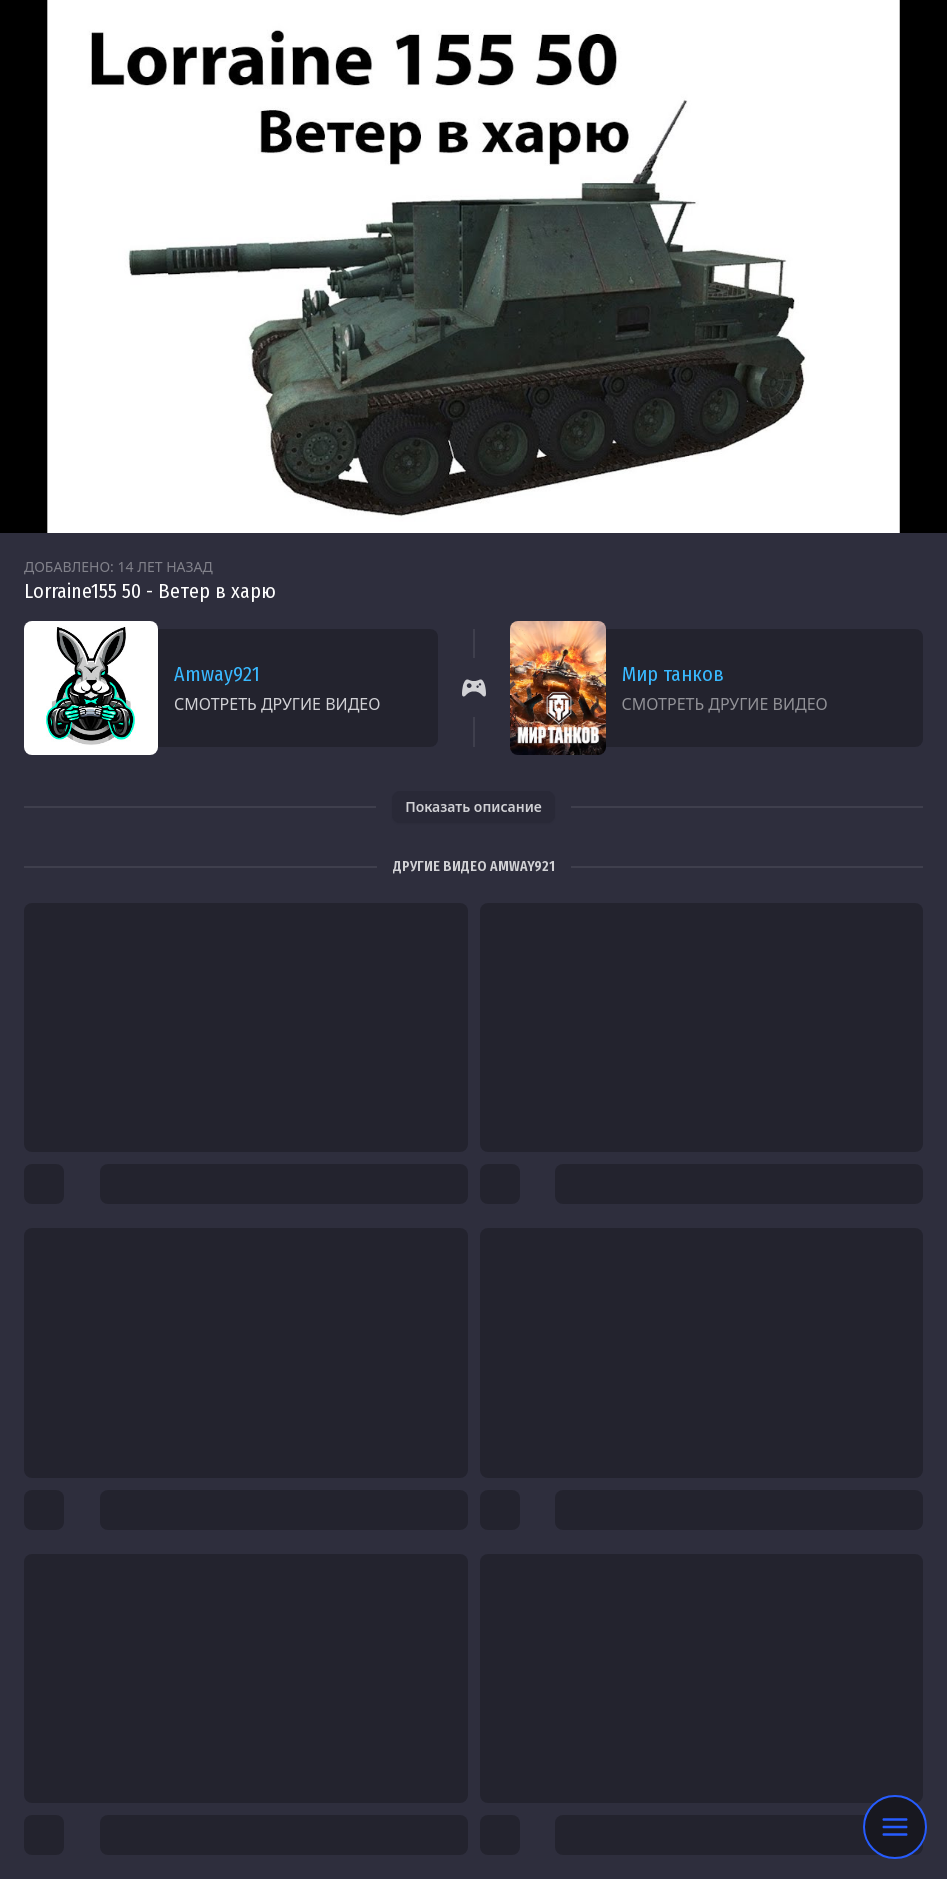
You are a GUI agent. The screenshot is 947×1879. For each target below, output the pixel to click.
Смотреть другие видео (277, 704)
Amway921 (217, 674)
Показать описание (473, 806)
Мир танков (673, 674)
